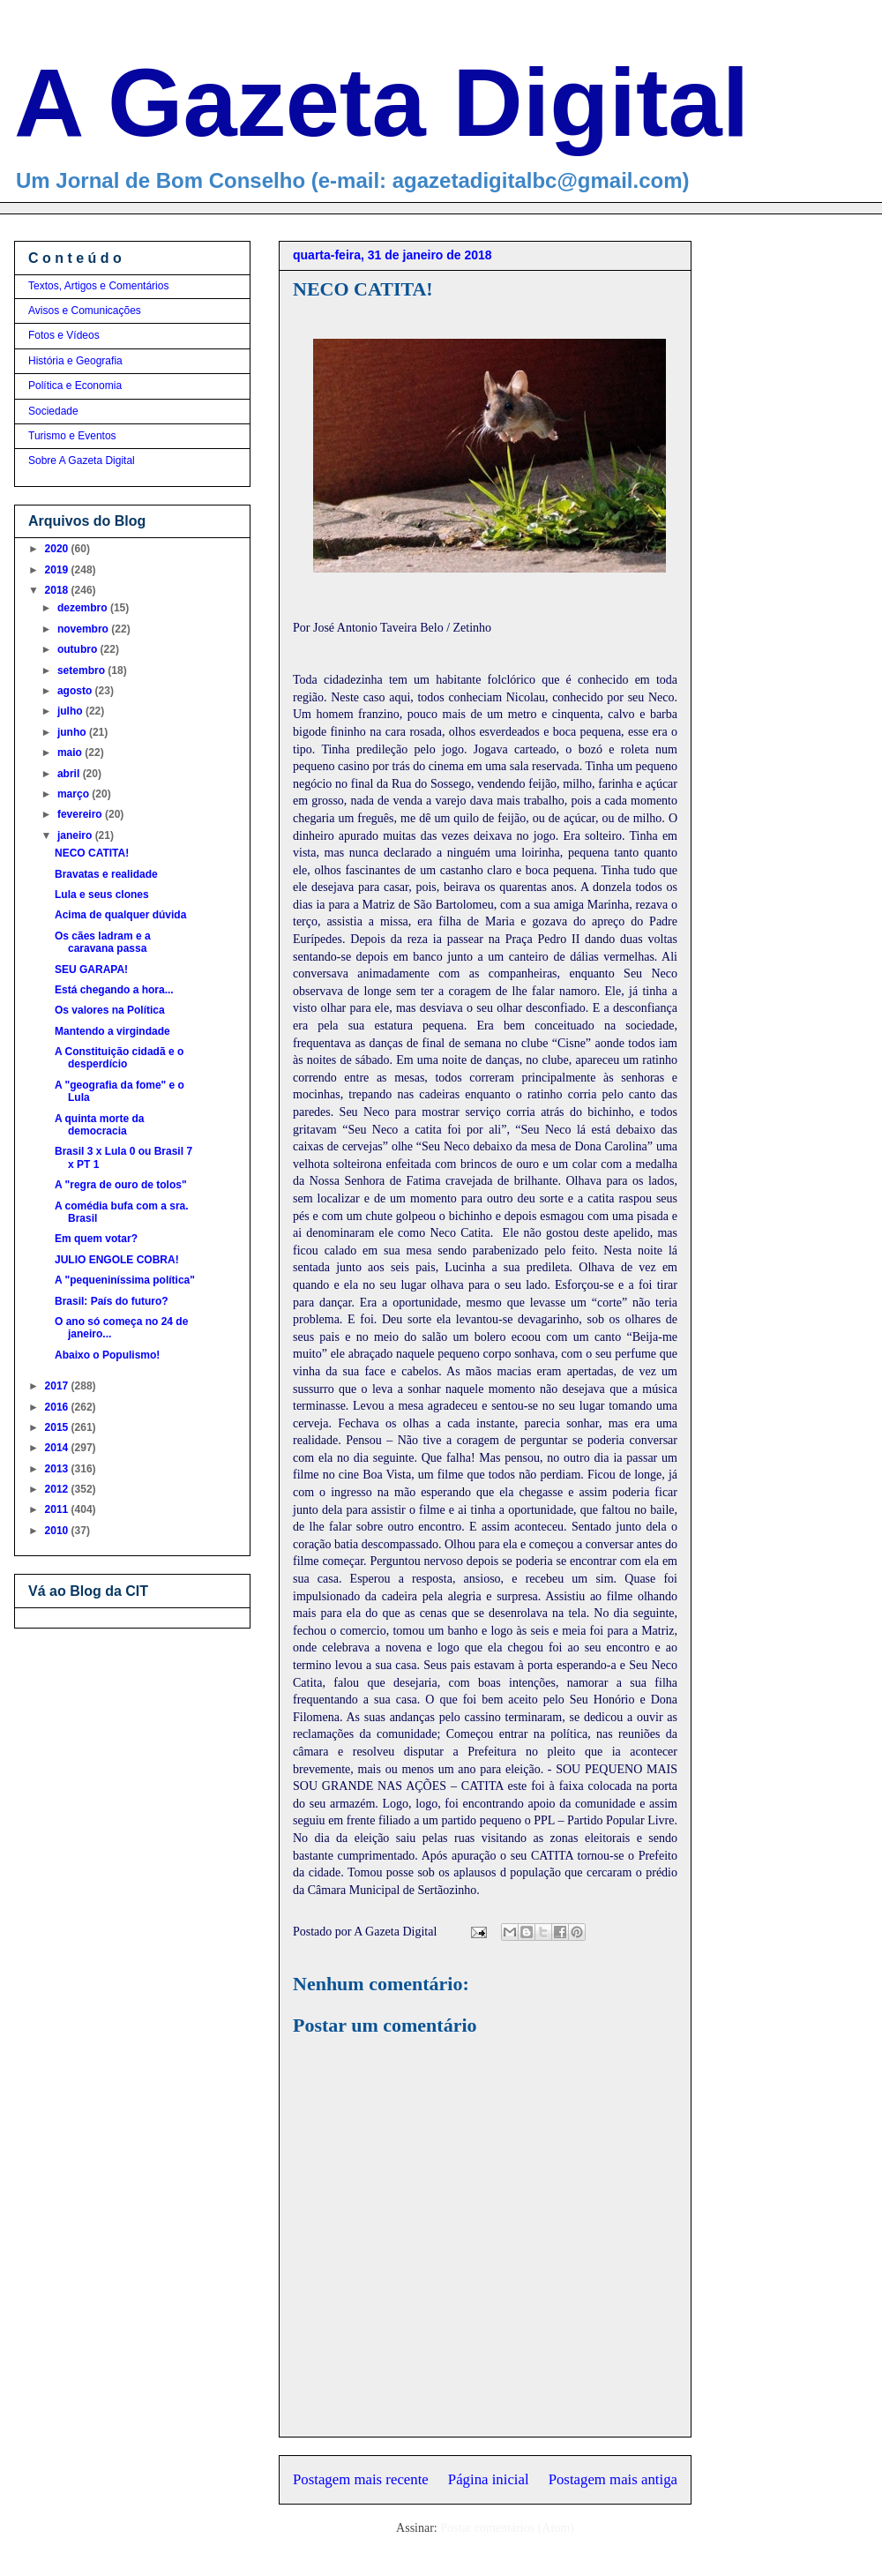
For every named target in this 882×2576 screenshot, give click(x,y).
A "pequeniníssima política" (125, 1280)
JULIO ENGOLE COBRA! (117, 1260)
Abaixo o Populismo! (107, 1355)
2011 (58, 1509)
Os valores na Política (110, 1010)
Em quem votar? (96, 1238)
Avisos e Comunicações (84, 310)
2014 (58, 1448)
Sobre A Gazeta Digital (81, 460)
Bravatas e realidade (106, 874)
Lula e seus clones (102, 894)
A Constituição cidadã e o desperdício (119, 1057)
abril (70, 774)
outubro (79, 649)
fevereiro (81, 814)
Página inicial (488, 2479)
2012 (58, 1489)
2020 (58, 549)
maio (71, 752)
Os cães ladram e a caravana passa (103, 942)
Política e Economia (75, 385)
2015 (58, 1427)
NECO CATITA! (92, 853)
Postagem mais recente (361, 2479)
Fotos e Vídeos (64, 335)
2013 (58, 1469)
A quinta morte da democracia (100, 1124)
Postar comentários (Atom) (507, 2528)
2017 (58, 1386)
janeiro (76, 835)
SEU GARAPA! (91, 969)
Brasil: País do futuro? (111, 1301)
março (74, 794)
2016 (58, 1407)
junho (73, 732)
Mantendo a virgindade (112, 1031)
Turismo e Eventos (72, 436)
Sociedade (53, 411)
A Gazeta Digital (381, 102)
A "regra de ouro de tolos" (121, 1185)
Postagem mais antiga (613, 2479)
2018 (58, 590)
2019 (58, 570)
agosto (76, 691)
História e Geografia (75, 361)
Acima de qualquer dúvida (120, 915)
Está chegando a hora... (114, 990)
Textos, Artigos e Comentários (98, 286)
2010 (58, 1530)
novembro (84, 629)
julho (71, 711)
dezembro (83, 608)
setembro (82, 670)
